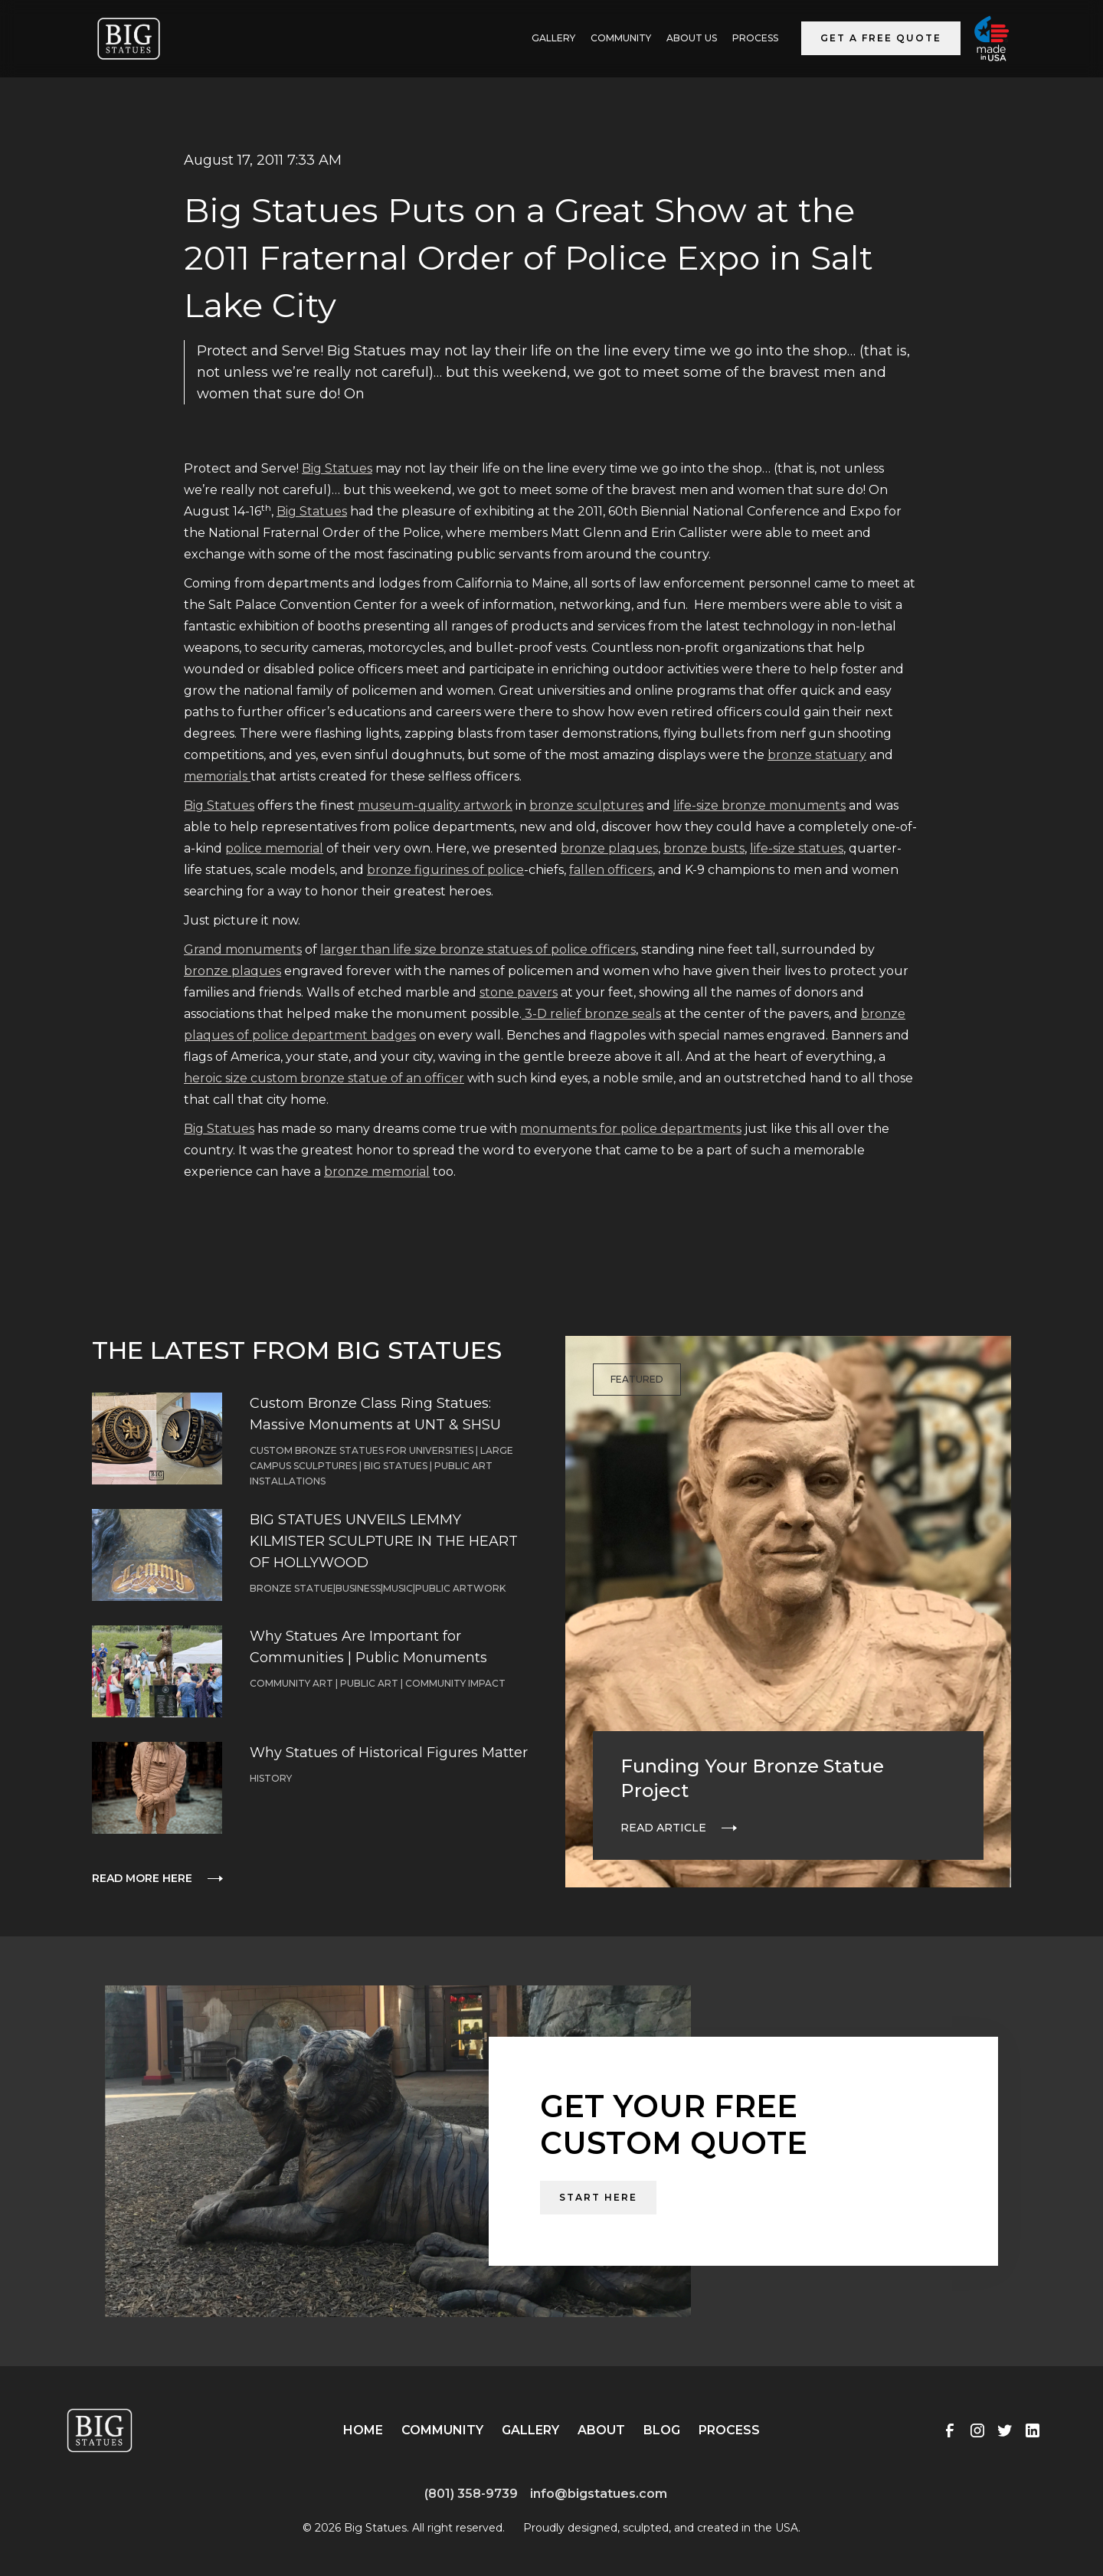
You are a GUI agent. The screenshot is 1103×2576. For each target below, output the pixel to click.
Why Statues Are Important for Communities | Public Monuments (368, 1647)
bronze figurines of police (445, 869)
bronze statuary (817, 755)
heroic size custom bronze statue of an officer (324, 1078)
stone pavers (518, 992)
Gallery (530, 2430)
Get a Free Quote (880, 38)
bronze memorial (377, 1171)
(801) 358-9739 (471, 2493)
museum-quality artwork (435, 805)
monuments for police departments (630, 1128)
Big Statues (337, 468)
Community (621, 38)
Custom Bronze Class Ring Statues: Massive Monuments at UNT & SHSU (375, 1414)
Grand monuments (243, 949)
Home (363, 2430)
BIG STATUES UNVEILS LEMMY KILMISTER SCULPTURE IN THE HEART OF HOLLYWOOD (384, 1541)
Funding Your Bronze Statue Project (752, 1778)
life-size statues (796, 848)
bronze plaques (609, 848)
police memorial (274, 848)
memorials (217, 776)
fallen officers (611, 869)
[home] (128, 38)
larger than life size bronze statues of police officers (478, 949)
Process (755, 38)
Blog (661, 2430)
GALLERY (553, 38)
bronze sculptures (586, 805)
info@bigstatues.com (598, 2493)
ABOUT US (691, 38)
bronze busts (704, 848)
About (601, 2430)
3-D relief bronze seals (591, 1014)
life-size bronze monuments (759, 805)
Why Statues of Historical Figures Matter (389, 1752)
